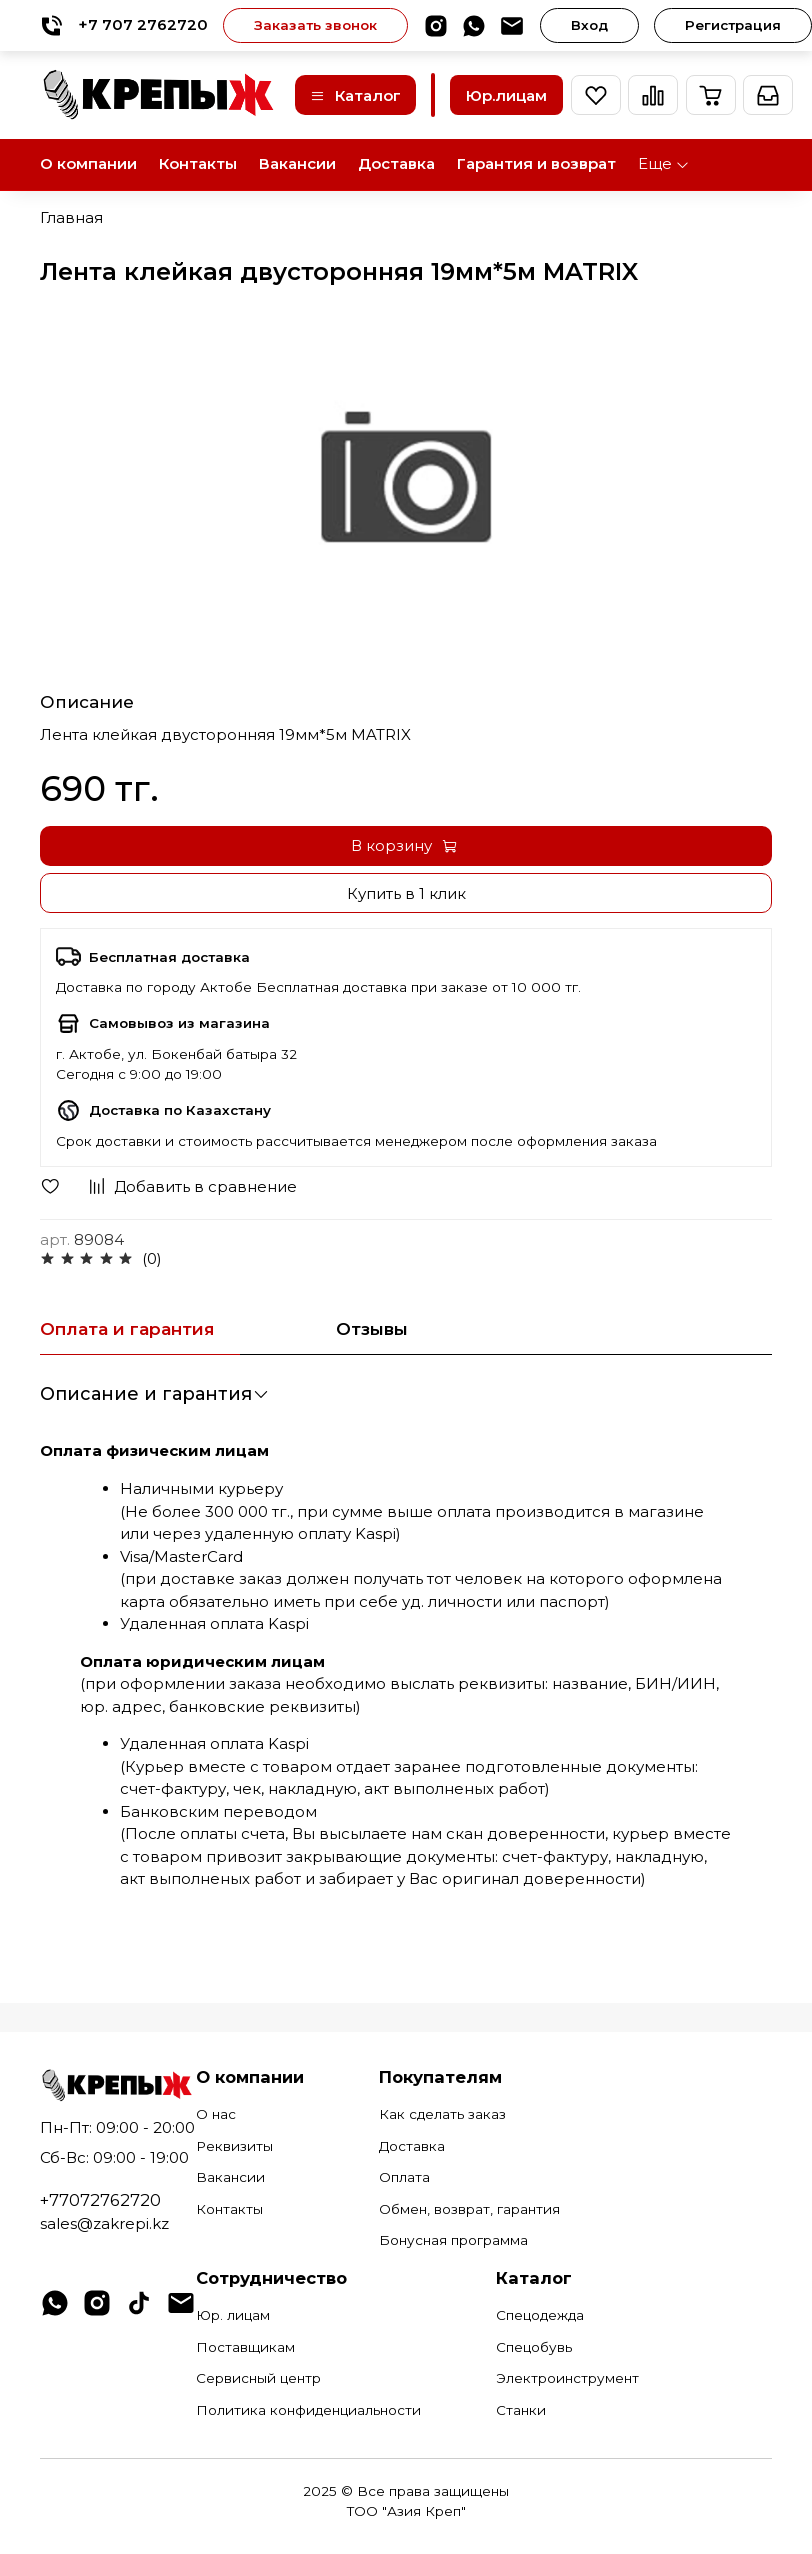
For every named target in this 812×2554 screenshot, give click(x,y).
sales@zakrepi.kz (104, 2223)
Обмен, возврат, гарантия (469, 2209)
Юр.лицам (506, 95)
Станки (521, 2410)
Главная (71, 217)
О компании (88, 163)
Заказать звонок (315, 25)
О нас (216, 2114)
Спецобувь (534, 2347)
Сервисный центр (258, 2378)
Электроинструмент (567, 2378)
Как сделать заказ (442, 2114)
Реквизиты (234, 2146)
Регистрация (733, 25)
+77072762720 (100, 2200)
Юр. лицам (233, 2315)
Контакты (198, 163)
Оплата (404, 2177)
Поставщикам (245, 2347)
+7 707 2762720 (124, 25)
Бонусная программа (453, 2240)
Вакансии (297, 163)
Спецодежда (540, 2315)
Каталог (355, 95)
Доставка (396, 163)
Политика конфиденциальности (308, 2410)
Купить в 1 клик (406, 893)
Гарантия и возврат (536, 163)
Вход (589, 25)
